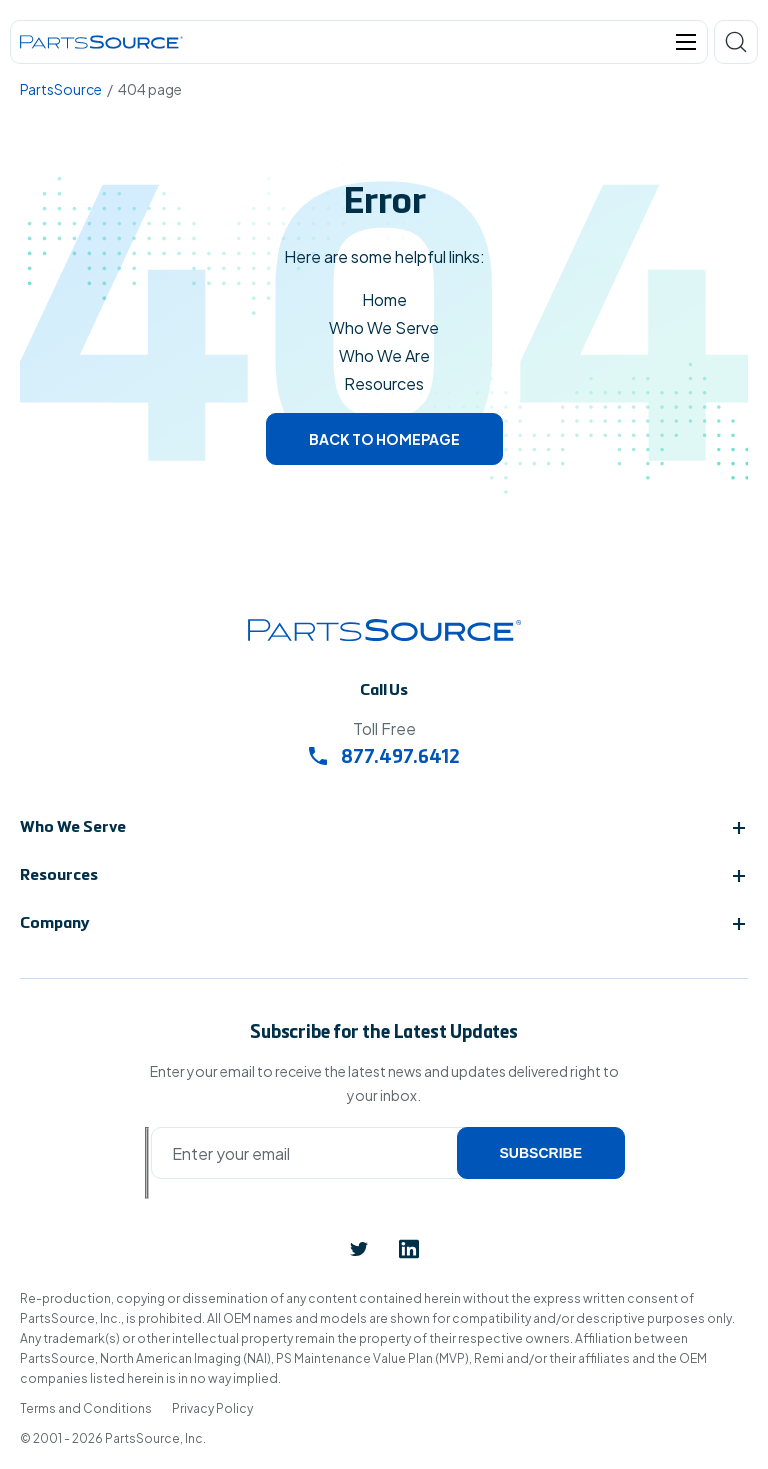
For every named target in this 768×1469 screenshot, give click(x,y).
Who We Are (384, 355)
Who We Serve (384, 327)
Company (55, 924)
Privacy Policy (212, 1408)
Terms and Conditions (86, 1408)
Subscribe (541, 1153)
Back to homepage (384, 439)
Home (384, 299)
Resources (384, 383)
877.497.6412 (384, 758)
